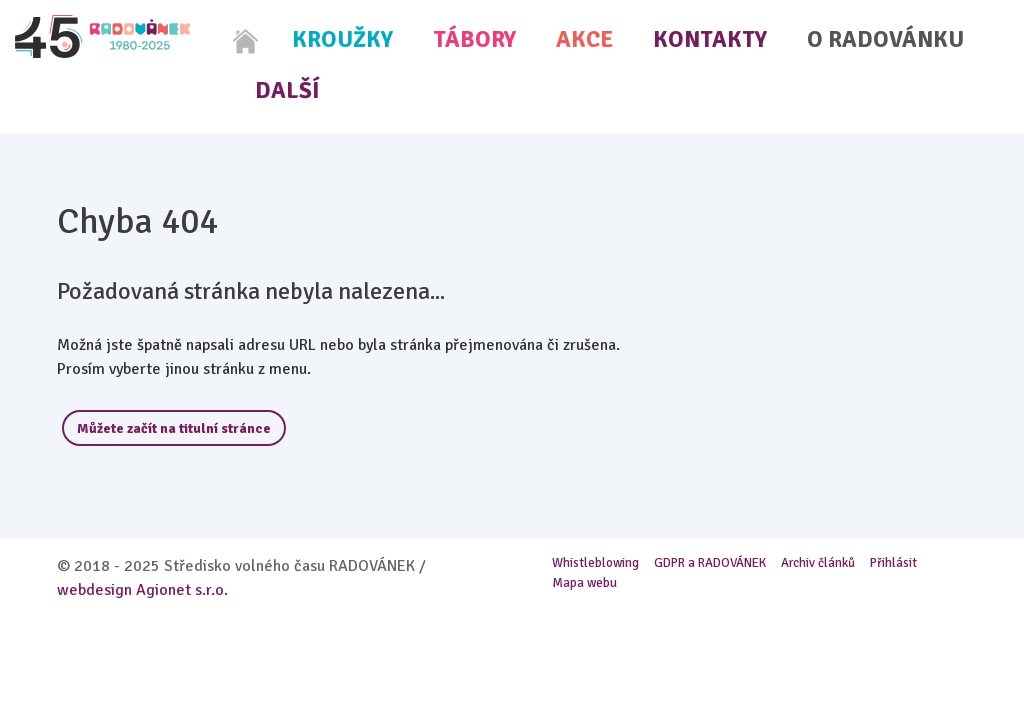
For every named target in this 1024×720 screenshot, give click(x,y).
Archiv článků (818, 563)
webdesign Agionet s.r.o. (142, 590)
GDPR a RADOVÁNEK (710, 563)
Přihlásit (893, 563)
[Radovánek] (102, 36)
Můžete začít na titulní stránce (174, 428)
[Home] (246, 41)
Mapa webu (584, 583)
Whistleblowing (595, 563)
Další (287, 90)
